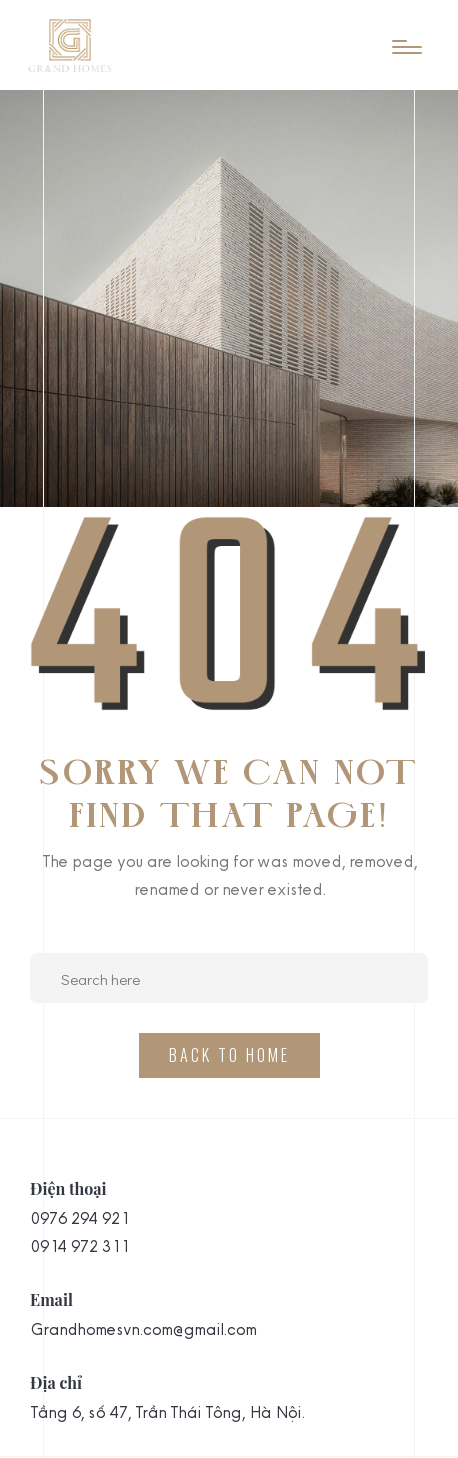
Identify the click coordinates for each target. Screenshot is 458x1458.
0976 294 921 (79, 1218)
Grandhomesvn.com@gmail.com (143, 1329)
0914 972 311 (79, 1246)
